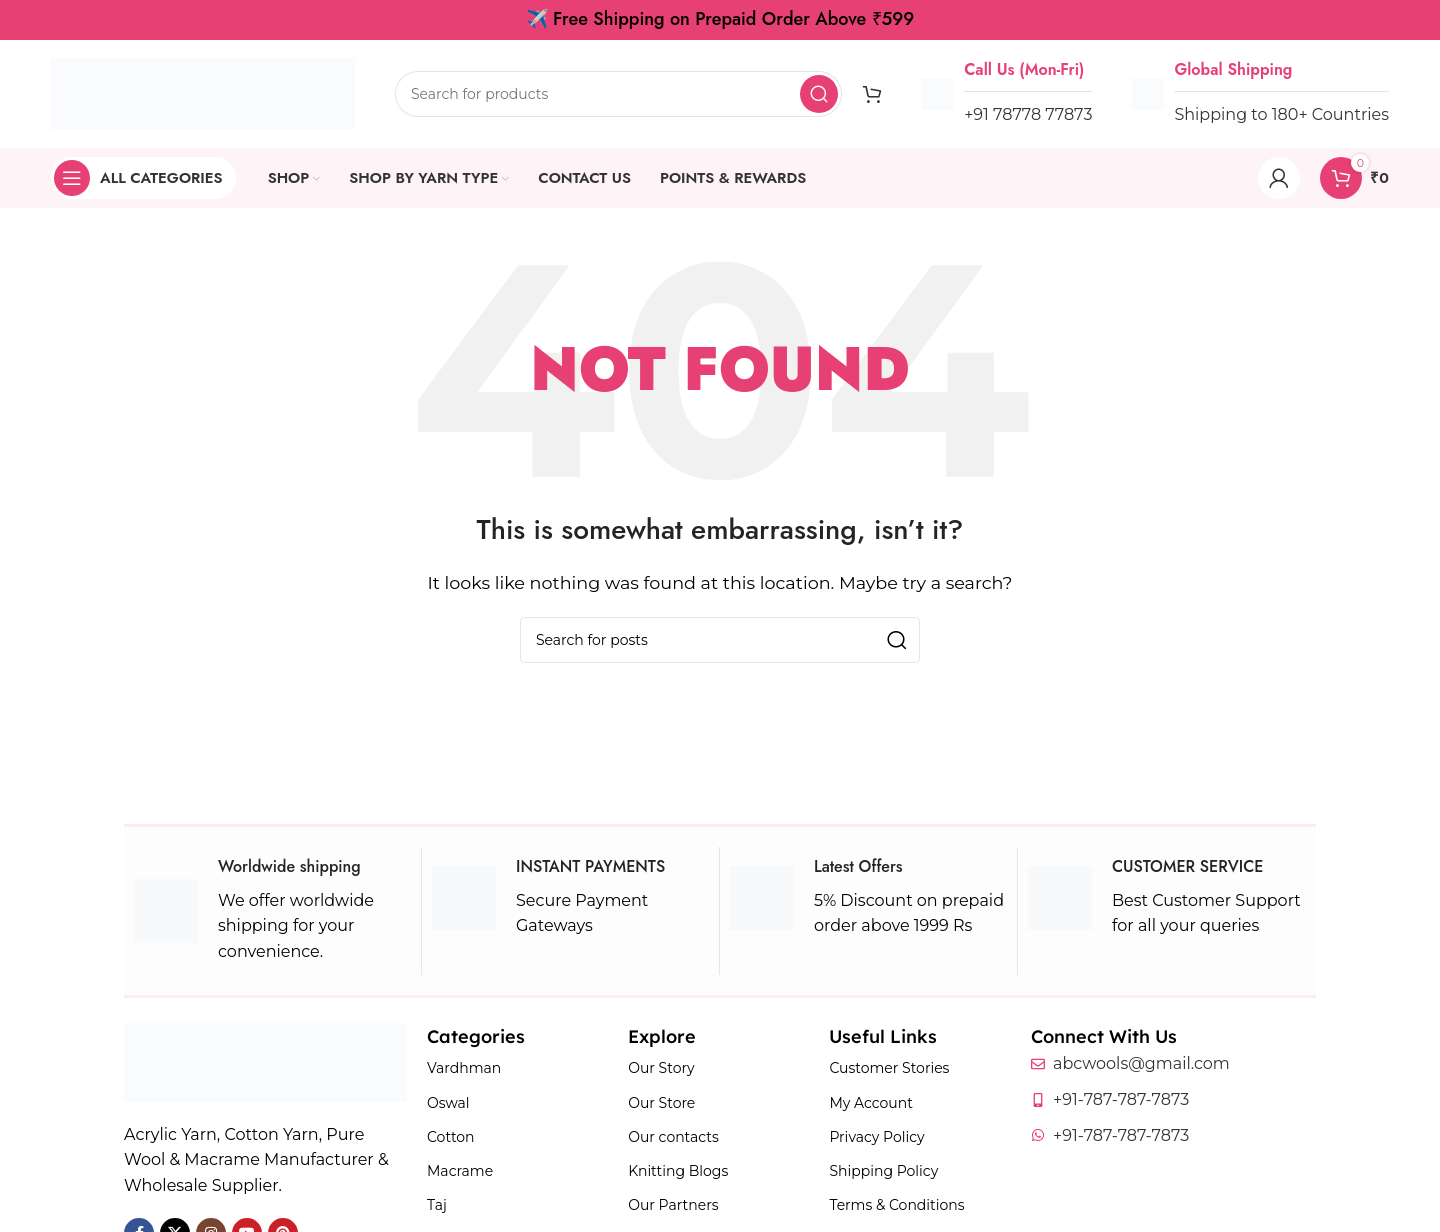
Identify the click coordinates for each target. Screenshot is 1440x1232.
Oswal (448, 1103)
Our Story (661, 1068)
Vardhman (464, 1068)
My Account (870, 1103)
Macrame (460, 1171)
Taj (437, 1205)
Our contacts (673, 1137)
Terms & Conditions (896, 1205)
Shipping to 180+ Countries (1281, 114)
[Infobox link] (272, 911)
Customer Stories (889, 1068)
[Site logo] (203, 92)
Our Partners (673, 1205)
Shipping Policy (883, 1171)
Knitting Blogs (678, 1171)
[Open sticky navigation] (143, 178)
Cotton (451, 1137)
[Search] (618, 94)
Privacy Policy (876, 1137)
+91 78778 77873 (1028, 114)
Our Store (661, 1103)
